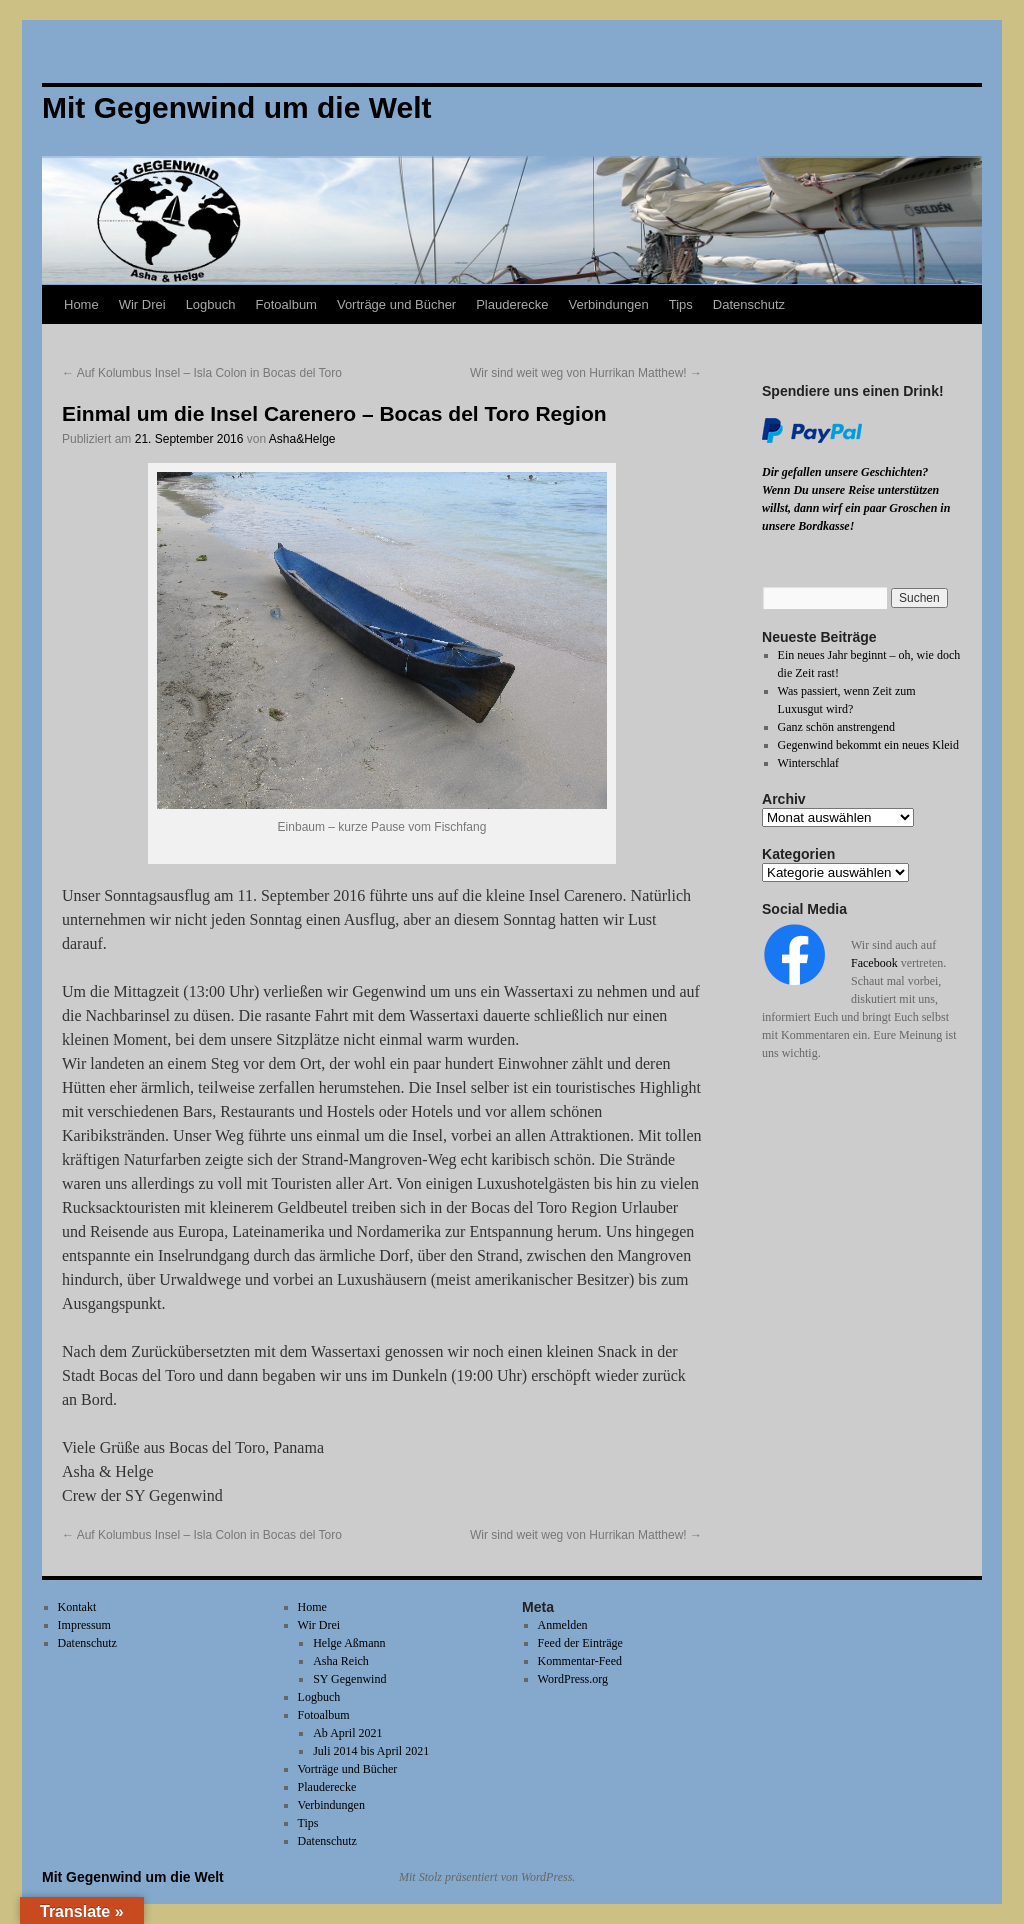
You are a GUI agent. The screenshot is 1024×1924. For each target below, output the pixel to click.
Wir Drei (142, 304)
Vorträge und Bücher (396, 304)
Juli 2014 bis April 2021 (371, 1751)
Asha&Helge (302, 439)
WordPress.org (573, 1679)
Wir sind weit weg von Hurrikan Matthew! (586, 373)
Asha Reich (341, 1661)
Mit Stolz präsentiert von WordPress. (487, 1877)
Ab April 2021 (347, 1733)
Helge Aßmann (349, 1643)
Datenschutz (749, 304)
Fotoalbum (286, 304)
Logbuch (211, 304)
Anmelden (563, 1625)
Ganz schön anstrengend (836, 727)
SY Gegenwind (349, 1679)
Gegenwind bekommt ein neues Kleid (868, 745)
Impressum (84, 1625)
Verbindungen (608, 304)
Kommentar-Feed (580, 1661)
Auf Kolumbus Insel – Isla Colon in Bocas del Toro (202, 373)
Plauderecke (512, 304)
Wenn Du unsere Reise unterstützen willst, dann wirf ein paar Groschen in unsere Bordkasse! (856, 508)
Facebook (874, 963)
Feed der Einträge (580, 1643)
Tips (681, 304)
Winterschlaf (809, 763)
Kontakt (77, 1607)
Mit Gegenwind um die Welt (133, 1877)
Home (81, 304)
